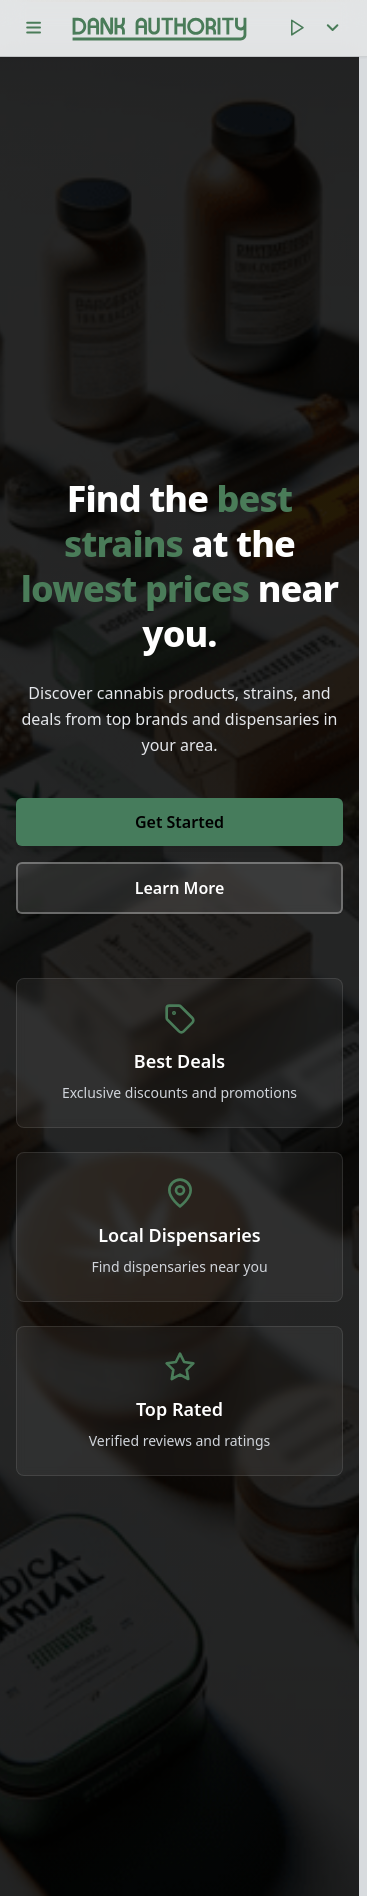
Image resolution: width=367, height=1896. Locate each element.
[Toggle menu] (34, 28)
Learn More (180, 888)
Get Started (179, 822)
